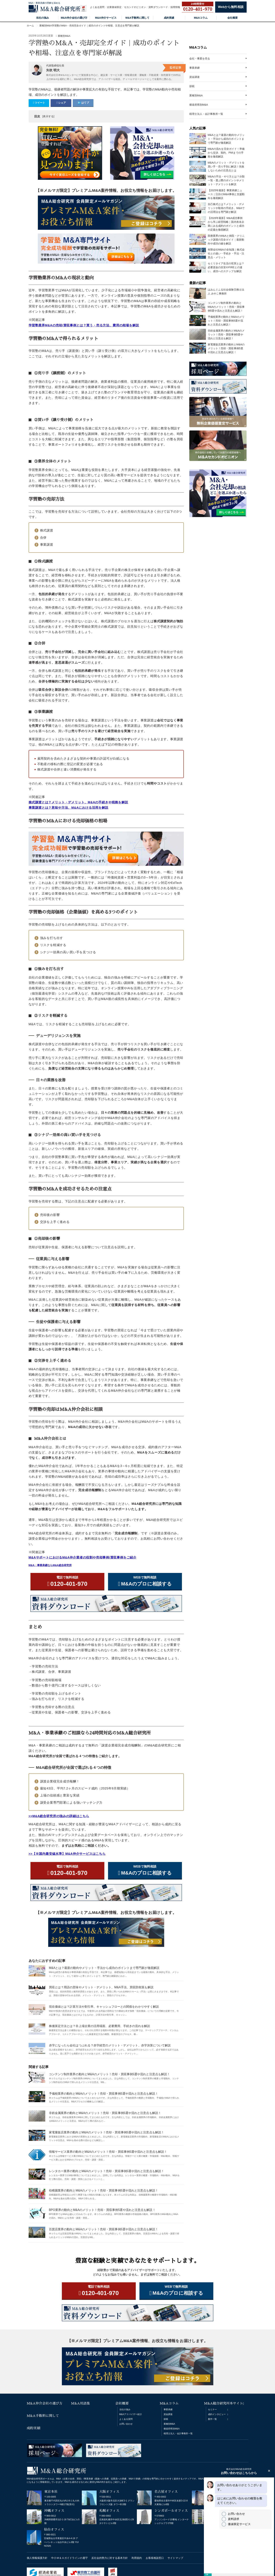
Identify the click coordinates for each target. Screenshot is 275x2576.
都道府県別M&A (198, 104)
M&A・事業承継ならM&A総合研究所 (50, 1565)
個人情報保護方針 (37, 2557)
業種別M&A (64, 36)
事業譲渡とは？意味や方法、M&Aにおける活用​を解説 (68, 807)
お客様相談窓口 (155, 2557)
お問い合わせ (126, 2424)
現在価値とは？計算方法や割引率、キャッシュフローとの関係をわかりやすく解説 (104, 2006)
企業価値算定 (114, 7)
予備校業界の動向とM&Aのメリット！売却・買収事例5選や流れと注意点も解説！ (103, 2093)
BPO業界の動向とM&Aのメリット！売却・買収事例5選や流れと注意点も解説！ (102, 2209)
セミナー (212, 2409)
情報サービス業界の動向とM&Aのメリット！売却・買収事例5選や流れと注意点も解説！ (108, 2151)
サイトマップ (175, 2557)
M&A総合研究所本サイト (223, 2403)
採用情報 (175, 7)
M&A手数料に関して (137, 17)
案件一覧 (212, 2419)
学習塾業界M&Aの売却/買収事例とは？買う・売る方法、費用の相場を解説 (84, 325)
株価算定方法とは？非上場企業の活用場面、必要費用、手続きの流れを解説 (99, 2026)
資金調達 (194, 76)
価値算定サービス (236, 2524)
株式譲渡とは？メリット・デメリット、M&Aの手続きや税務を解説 (78, 802)
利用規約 (136, 2557)
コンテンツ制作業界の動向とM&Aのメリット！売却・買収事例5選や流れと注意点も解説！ (109, 2074)
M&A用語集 (80, 2403)
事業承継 (194, 67)
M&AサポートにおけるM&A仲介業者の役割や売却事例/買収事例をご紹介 (83, 1557)
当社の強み (42, 17)
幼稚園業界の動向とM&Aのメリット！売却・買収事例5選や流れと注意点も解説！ (103, 2190)
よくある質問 (97, 7)
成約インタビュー (217, 2414)
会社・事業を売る (199, 58)
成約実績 (169, 17)
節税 (191, 86)
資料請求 (230, 2518)
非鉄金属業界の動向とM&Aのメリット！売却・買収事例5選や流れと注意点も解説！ (105, 2113)
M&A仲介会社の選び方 (74, 17)
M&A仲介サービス (106, 17)
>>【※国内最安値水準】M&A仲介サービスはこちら (67, 1853)
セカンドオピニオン (135, 7)
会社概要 (232, 17)
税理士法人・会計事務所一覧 (206, 113)
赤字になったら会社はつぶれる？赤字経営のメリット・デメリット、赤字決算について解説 (110, 2045)
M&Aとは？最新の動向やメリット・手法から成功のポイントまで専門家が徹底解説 (104, 1967)
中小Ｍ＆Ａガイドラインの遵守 (69, 2557)
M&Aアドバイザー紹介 (130, 2414)
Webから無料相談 (230, 7)
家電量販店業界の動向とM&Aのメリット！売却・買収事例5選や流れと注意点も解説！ (106, 2132)
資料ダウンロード (158, 7)
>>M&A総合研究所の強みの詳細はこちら (59, 1816)
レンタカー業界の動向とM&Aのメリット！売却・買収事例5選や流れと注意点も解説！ (106, 2171)
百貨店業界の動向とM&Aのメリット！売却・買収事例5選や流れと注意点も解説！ (103, 2229)
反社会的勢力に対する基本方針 (109, 2557)
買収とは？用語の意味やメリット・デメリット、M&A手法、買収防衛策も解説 (101, 1987)
